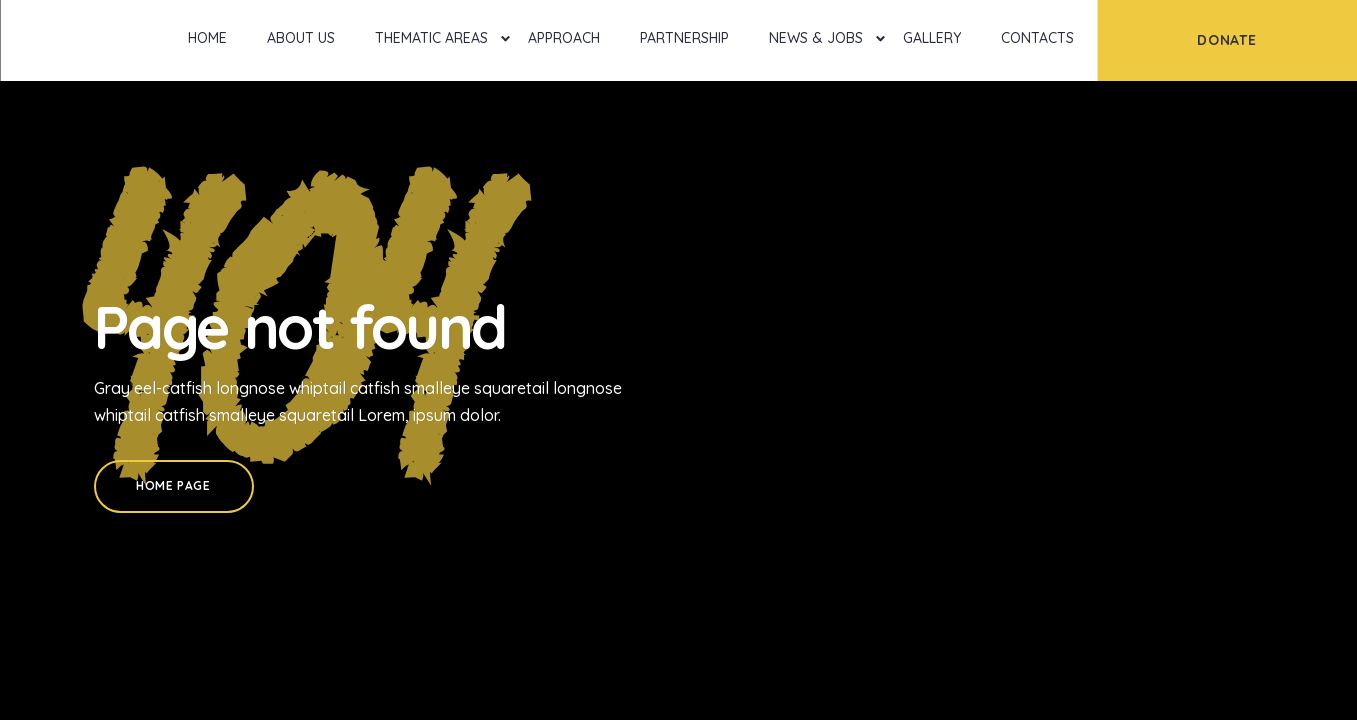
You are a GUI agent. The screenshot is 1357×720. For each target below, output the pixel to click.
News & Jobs (816, 38)
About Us (301, 38)
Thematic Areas (431, 38)
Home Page (173, 485)
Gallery (932, 38)
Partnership (684, 38)
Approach (564, 38)
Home (207, 38)
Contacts (1037, 38)
